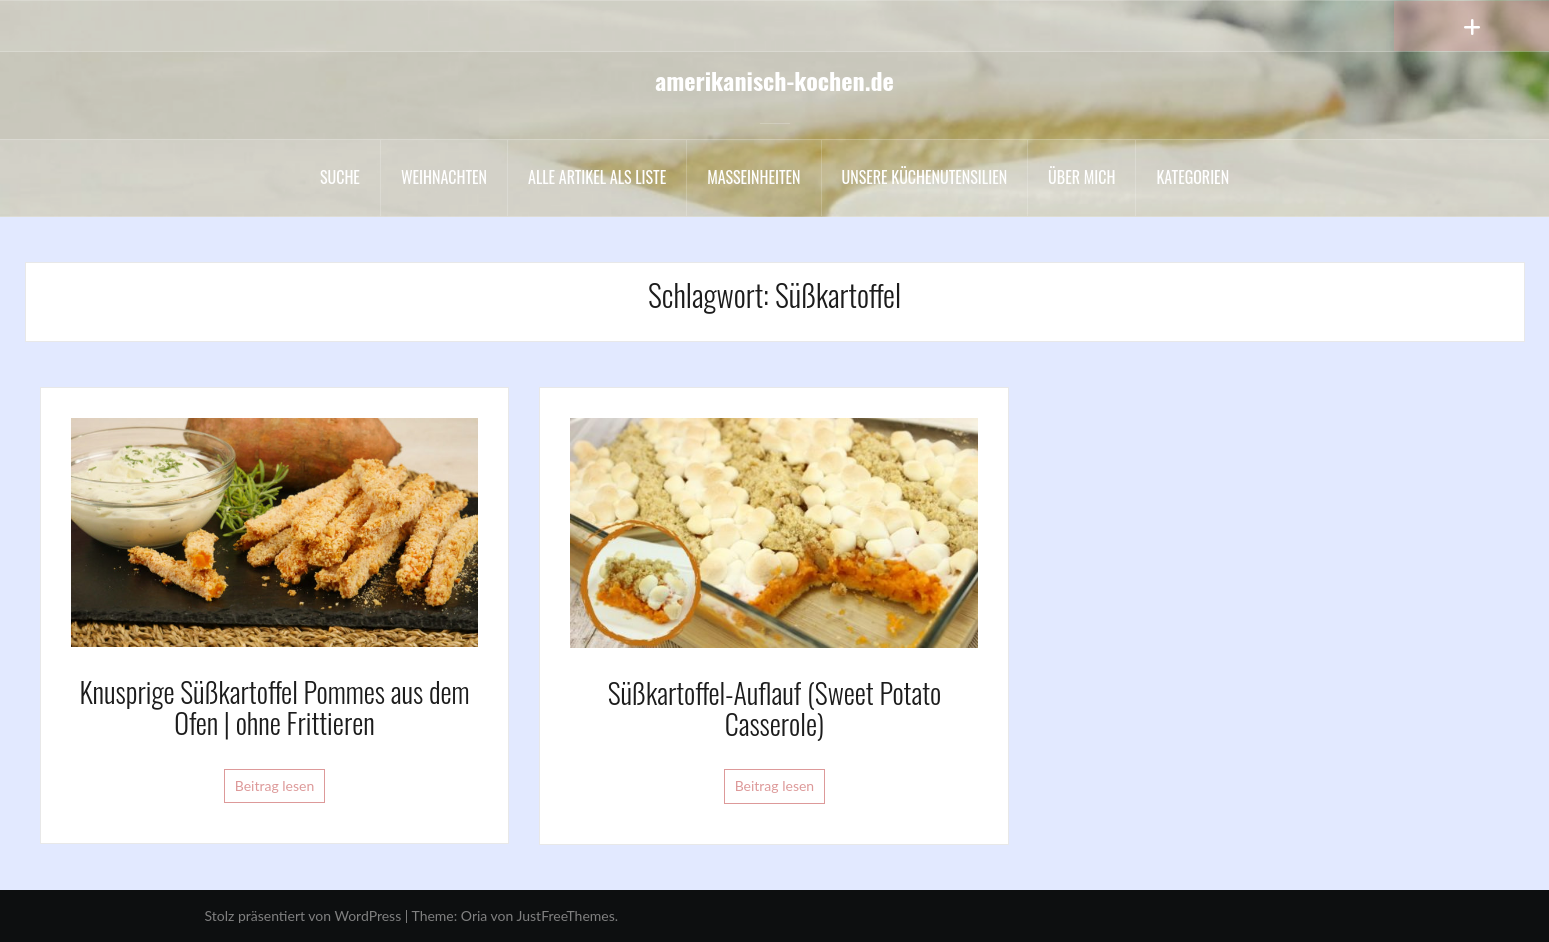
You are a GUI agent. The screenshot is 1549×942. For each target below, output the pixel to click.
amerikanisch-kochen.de (774, 80)
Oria (474, 915)
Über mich (1081, 177)
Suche (340, 177)
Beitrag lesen (275, 785)
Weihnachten (444, 177)
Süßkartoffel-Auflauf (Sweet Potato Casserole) (775, 708)
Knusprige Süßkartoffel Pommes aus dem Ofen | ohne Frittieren (274, 707)
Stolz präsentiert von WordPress (303, 915)
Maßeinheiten (753, 177)
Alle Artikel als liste (597, 177)
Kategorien (1192, 177)
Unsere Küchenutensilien (925, 177)
